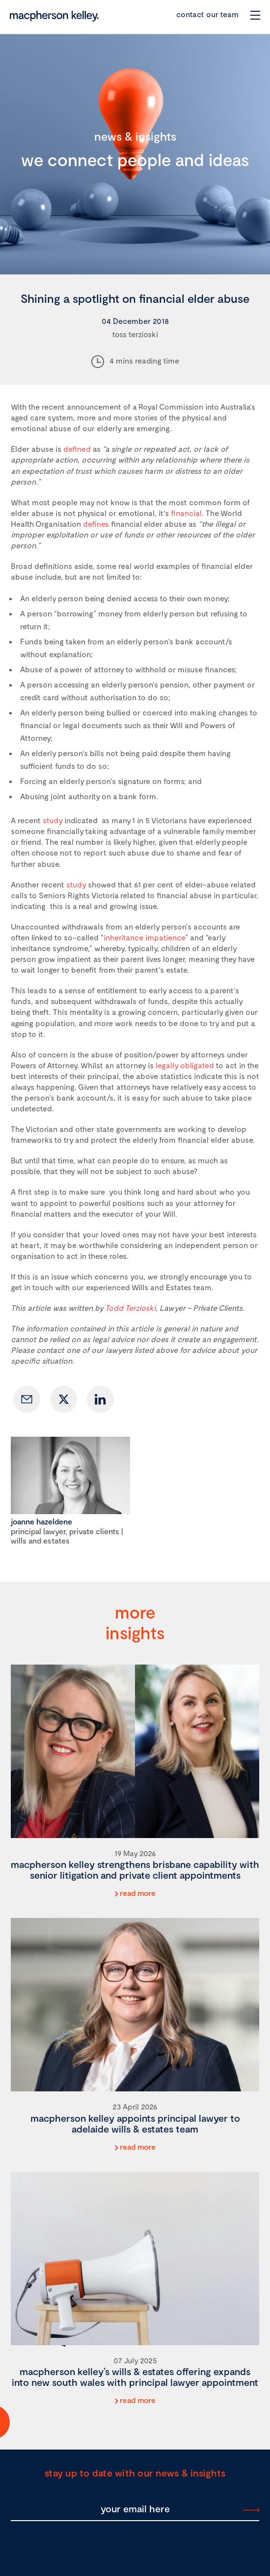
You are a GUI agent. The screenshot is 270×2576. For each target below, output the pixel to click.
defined (77, 448)
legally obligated (185, 1065)
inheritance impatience (144, 937)
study (52, 820)
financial (186, 512)
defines (96, 523)
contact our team (207, 14)
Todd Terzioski (130, 1307)
